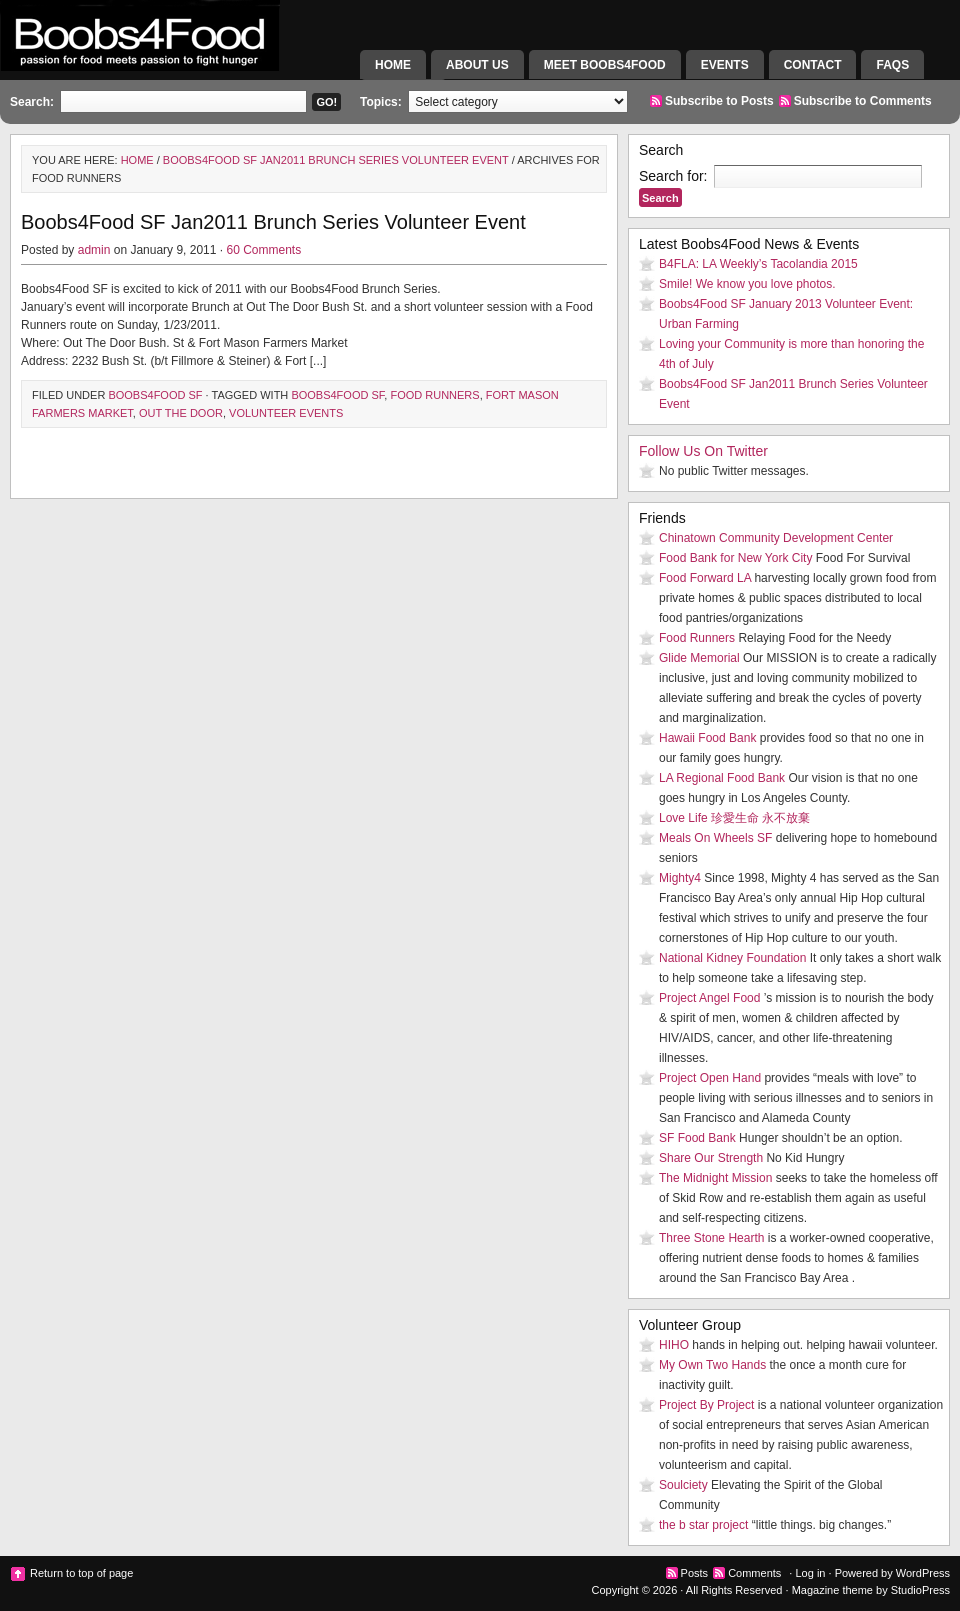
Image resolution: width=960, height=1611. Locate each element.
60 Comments (263, 250)
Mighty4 (680, 878)
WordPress (923, 1573)
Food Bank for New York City (735, 558)
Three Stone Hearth (711, 1238)
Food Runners (434, 395)
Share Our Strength (711, 1158)
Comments (754, 1573)
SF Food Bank (697, 1138)
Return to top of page (81, 1573)
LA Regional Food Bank (722, 778)
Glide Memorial (699, 658)
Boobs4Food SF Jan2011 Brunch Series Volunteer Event (336, 160)
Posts (695, 1573)
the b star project (703, 1525)
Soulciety (683, 1485)
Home (393, 65)
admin (94, 250)
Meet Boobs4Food (605, 65)
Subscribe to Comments (863, 101)
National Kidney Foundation (732, 958)
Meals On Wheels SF (715, 838)
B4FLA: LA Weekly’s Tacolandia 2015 (758, 264)
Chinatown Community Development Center (776, 538)
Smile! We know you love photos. (747, 284)
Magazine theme (832, 1590)
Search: (32, 102)
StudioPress (920, 1590)
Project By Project (706, 1405)
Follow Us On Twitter (703, 451)
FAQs (892, 65)
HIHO (674, 1345)
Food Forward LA (705, 578)
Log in (810, 1573)
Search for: (673, 176)
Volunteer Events (286, 413)
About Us (477, 65)
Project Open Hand (710, 1078)
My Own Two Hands (712, 1365)
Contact (813, 65)
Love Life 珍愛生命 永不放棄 (734, 818)
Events (725, 65)
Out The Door (181, 413)
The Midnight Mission (715, 1178)
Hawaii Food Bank (707, 738)
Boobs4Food (180, 55)
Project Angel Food (709, 998)
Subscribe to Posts (719, 101)
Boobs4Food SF (155, 395)
